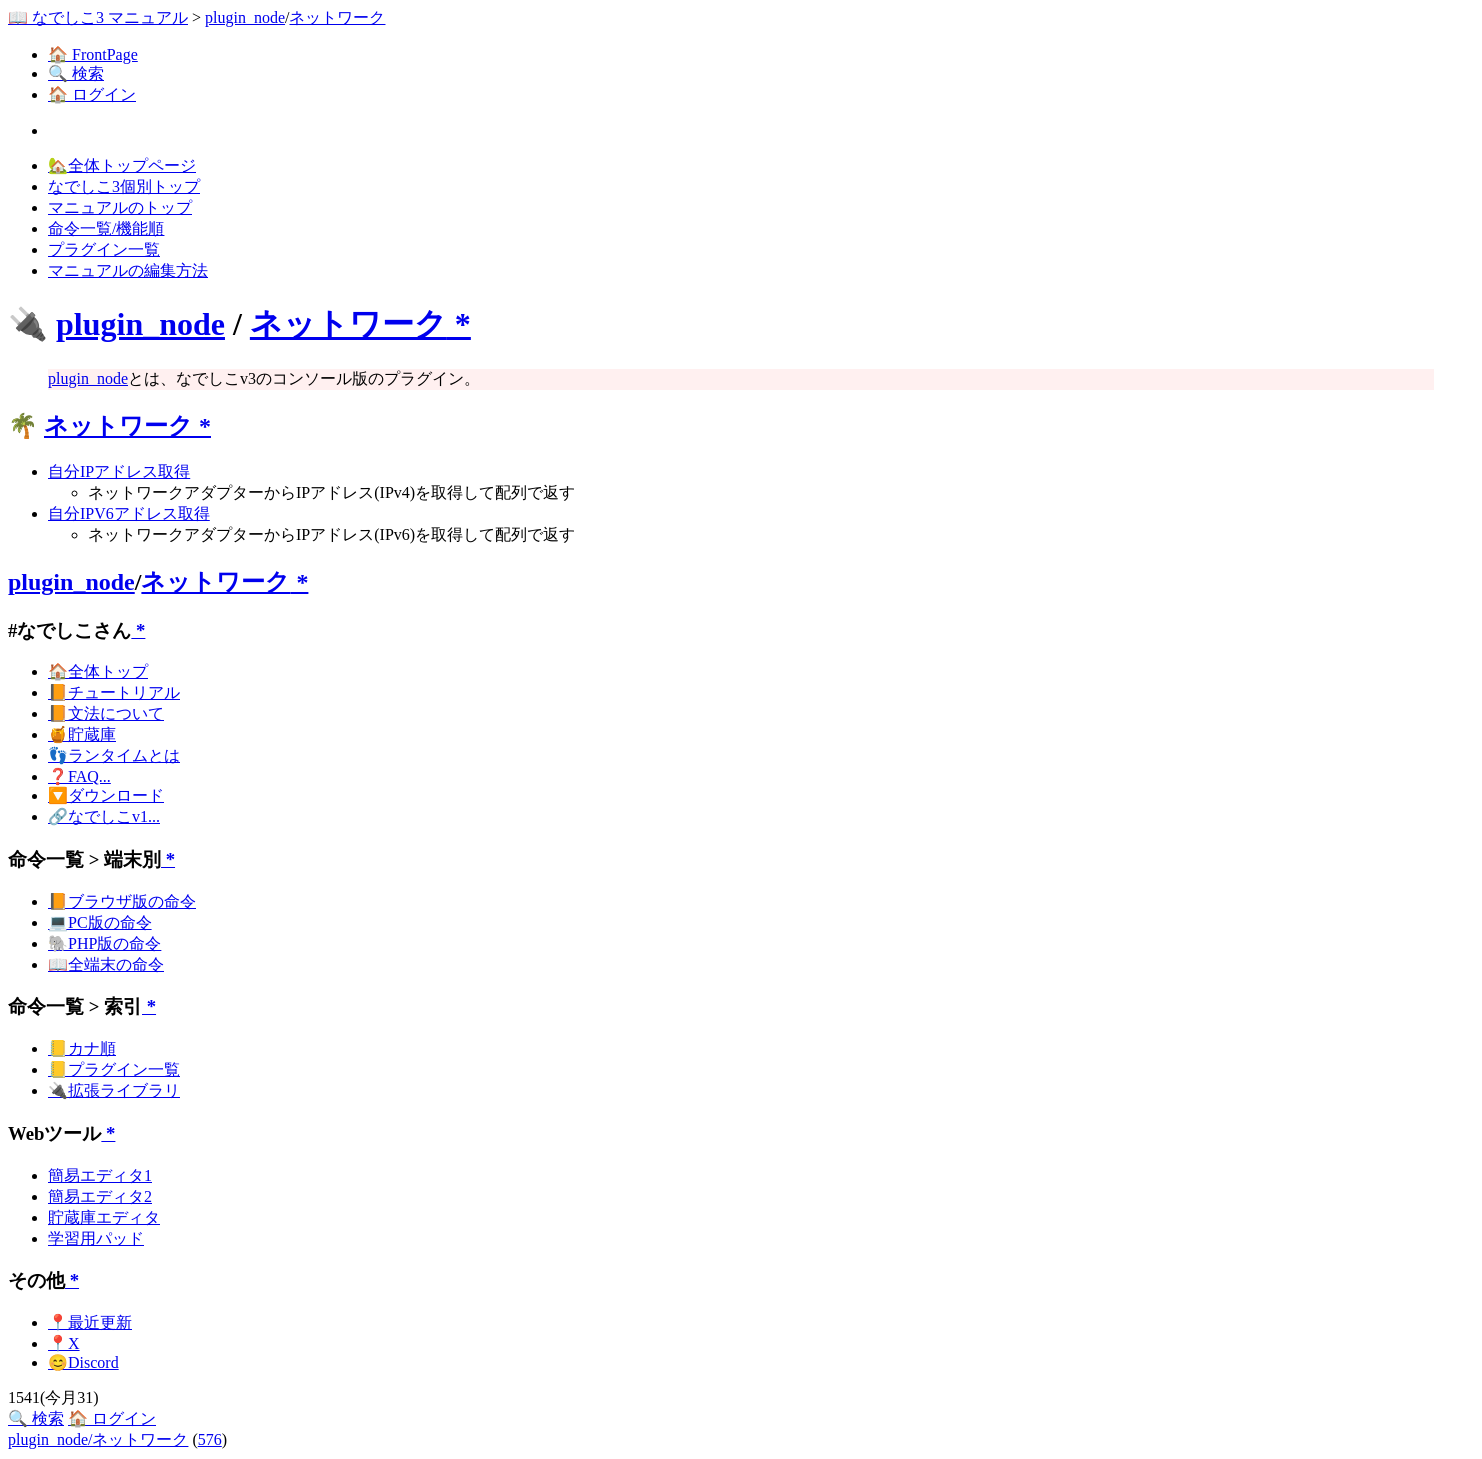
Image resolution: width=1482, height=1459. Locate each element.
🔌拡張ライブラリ (114, 1090)
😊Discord (83, 1362)
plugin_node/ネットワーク (98, 1439)
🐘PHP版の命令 (104, 943)
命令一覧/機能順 (106, 228)
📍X (64, 1343)
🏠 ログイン (92, 94)
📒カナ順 (82, 1048)
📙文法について (106, 713)
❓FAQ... (79, 776)
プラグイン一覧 (104, 249)
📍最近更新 (90, 1322)
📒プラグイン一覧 (114, 1069)
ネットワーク (337, 17)
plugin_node (245, 17)
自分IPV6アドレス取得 (129, 513)
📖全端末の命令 (106, 964)
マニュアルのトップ (120, 207)
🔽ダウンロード (106, 795)
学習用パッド (96, 1238)
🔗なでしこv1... (104, 816)
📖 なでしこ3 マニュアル (98, 17)
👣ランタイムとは (114, 755)
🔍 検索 (76, 73)
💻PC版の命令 (100, 922)
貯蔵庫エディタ (104, 1217)
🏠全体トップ (98, 671)
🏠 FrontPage (93, 54)
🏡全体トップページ (122, 165)
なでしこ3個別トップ (124, 186)
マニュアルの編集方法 (128, 270)
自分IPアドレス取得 (119, 471)
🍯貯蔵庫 (82, 734)
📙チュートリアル (114, 692)
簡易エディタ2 (100, 1196)
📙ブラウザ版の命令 (122, 901)
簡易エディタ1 (100, 1175)
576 (210, 1439)
